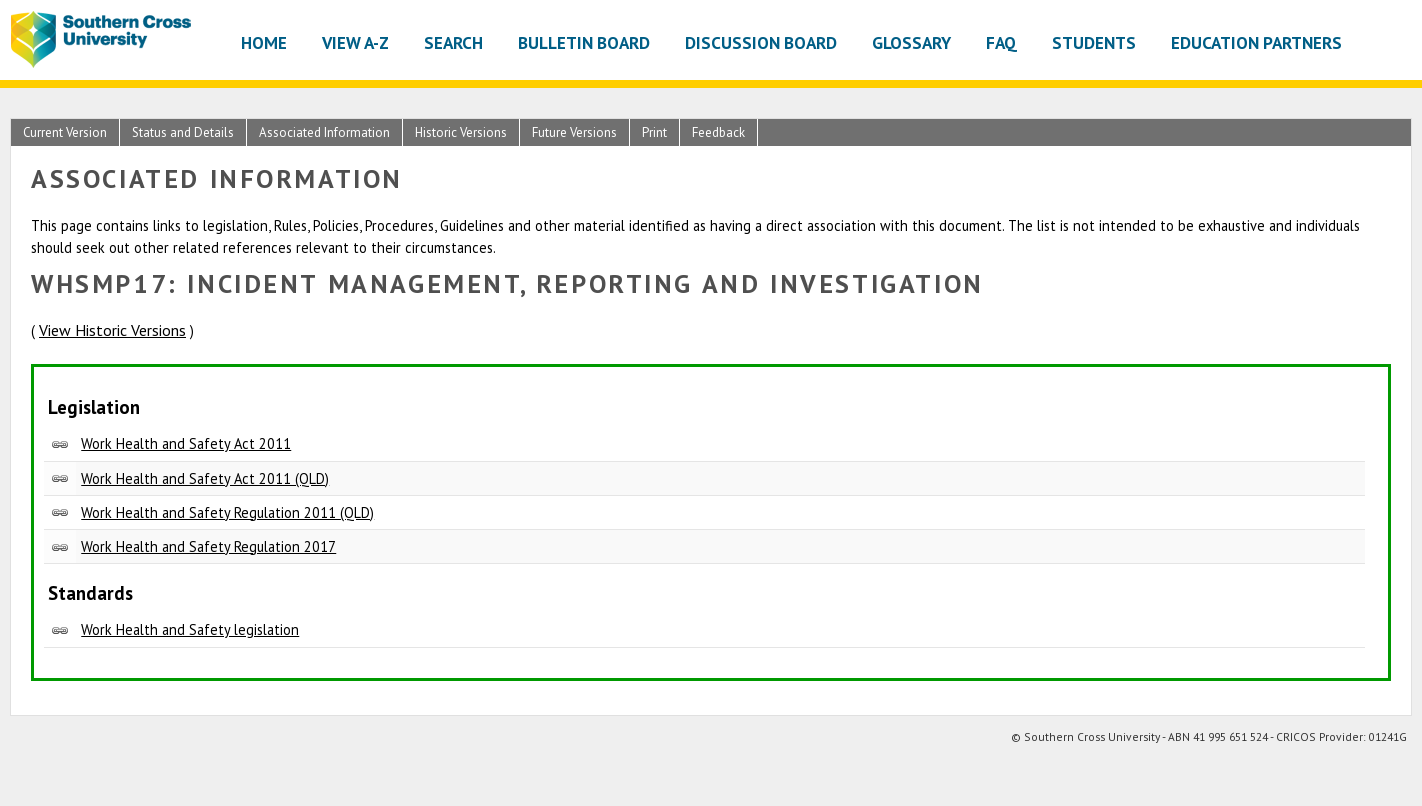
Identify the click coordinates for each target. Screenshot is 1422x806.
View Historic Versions (112, 330)
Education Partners (1256, 42)
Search (453, 42)
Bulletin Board (584, 42)
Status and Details (183, 132)
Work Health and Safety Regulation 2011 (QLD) (227, 512)
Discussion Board (761, 42)
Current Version (65, 132)
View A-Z (355, 42)
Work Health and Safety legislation (190, 629)
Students (1094, 42)
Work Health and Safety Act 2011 (186, 443)
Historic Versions (461, 132)
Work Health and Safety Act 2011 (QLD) (205, 478)
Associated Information (324, 132)
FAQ (1001, 42)
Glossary (911, 42)
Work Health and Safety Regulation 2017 (208, 546)
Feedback (718, 132)
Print (654, 132)
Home (264, 42)
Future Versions (574, 132)
